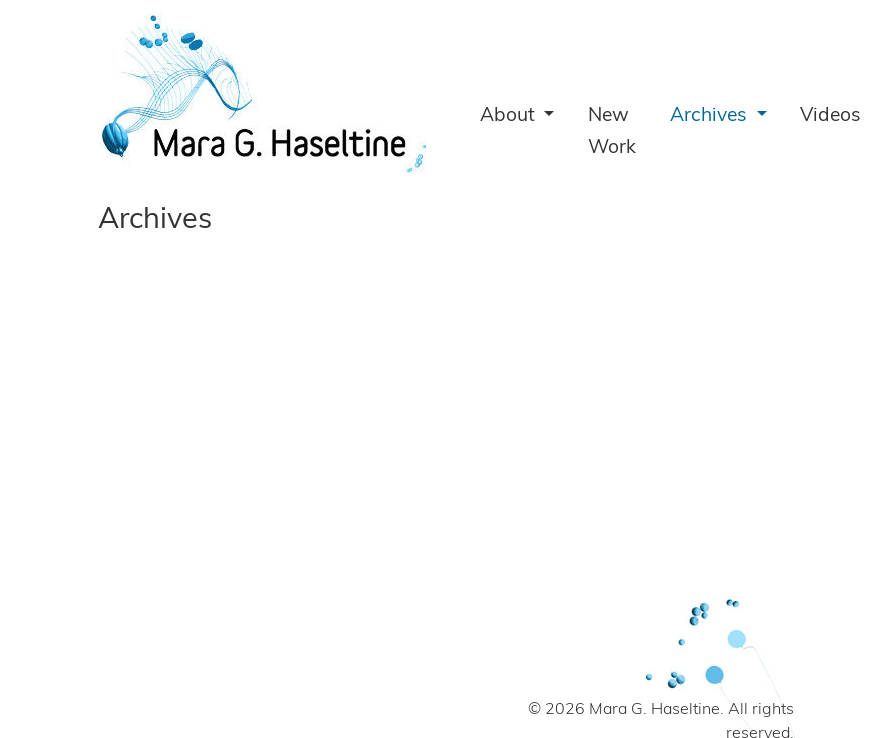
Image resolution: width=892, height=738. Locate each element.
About (510, 116)
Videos (830, 116)
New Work (612, 132)
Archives (711, 116)
